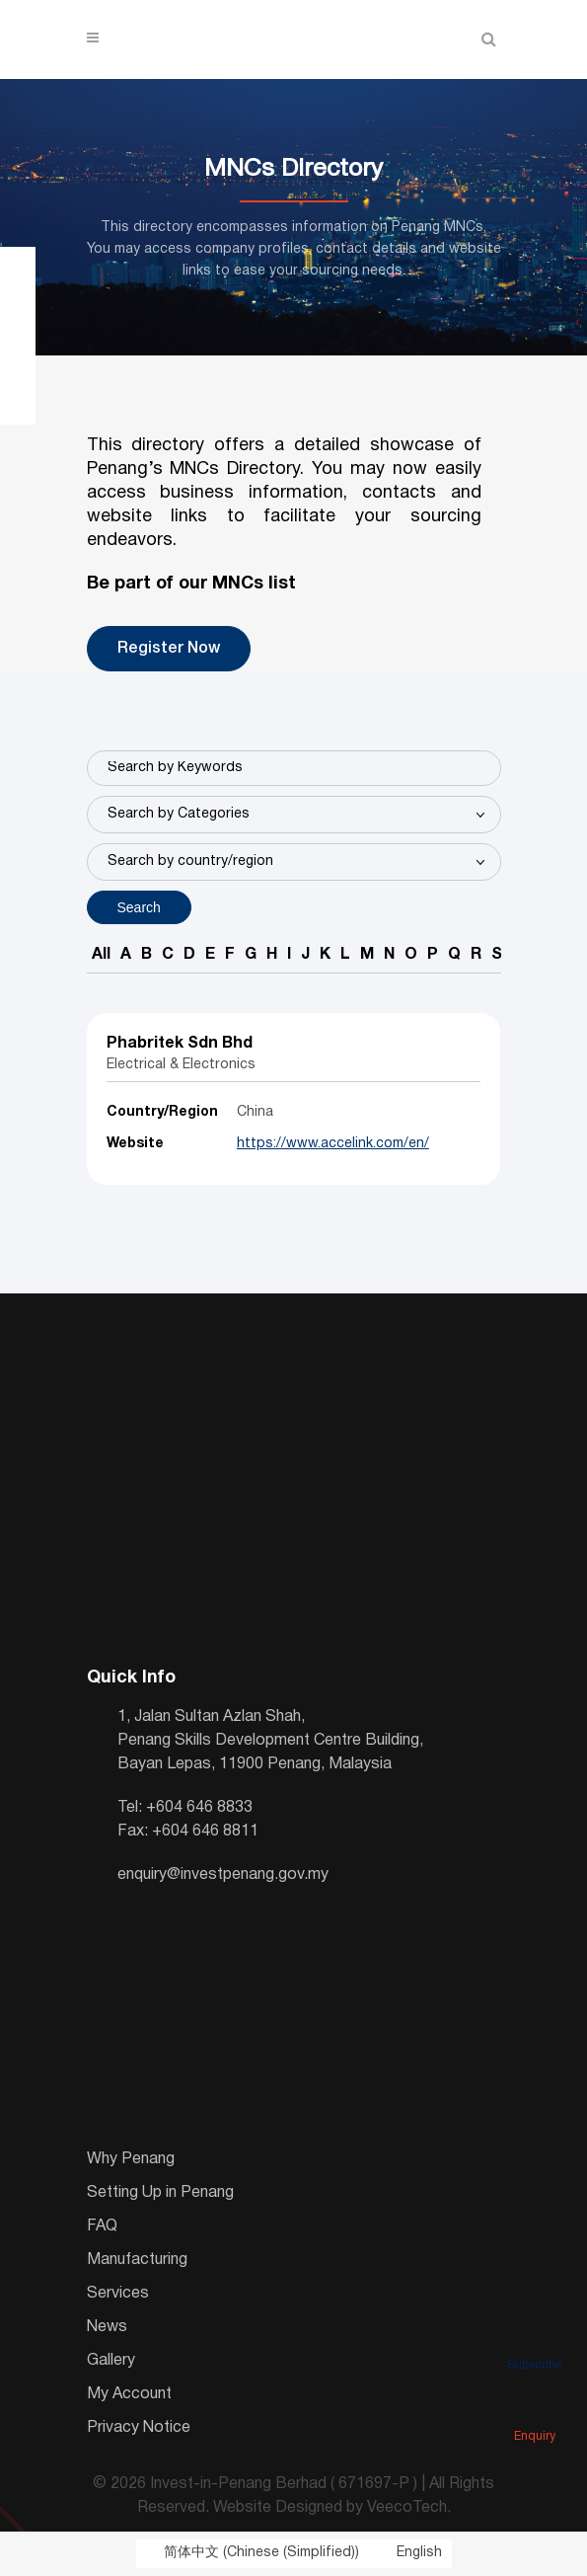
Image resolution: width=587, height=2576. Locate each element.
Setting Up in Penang (160, 2193)
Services (118, 2294)
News (107, 2327)
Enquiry (534, 2409)
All (101, 955)
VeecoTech (407, 2508)
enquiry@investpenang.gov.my (223, 1875)
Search (139, 907)
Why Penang (131, 2159)
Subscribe (534, 2338)
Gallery (111, 2361)
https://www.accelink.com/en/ (333, 1143)
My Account (129, 2394)
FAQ (102, 2226)
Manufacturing (137, 2260)
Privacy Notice (138, 2428)
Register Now (168, 649)
